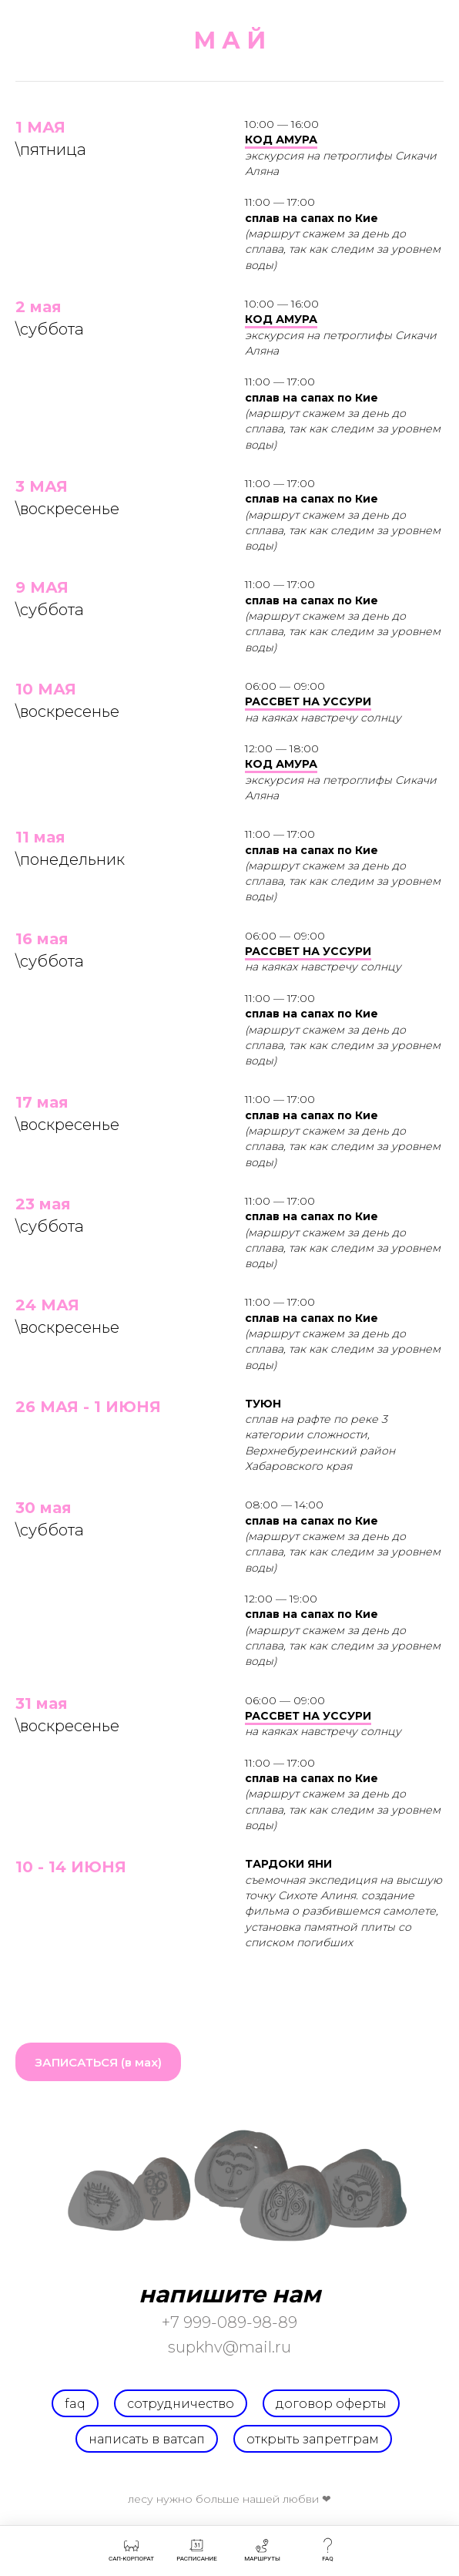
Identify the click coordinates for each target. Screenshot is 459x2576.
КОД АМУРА (281, 139)
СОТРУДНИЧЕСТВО (180, 2403)
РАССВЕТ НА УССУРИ (308, 701)
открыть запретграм (312, 2439)
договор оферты (331, 2403)
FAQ (75, 2403)
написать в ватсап (147, 2439)
